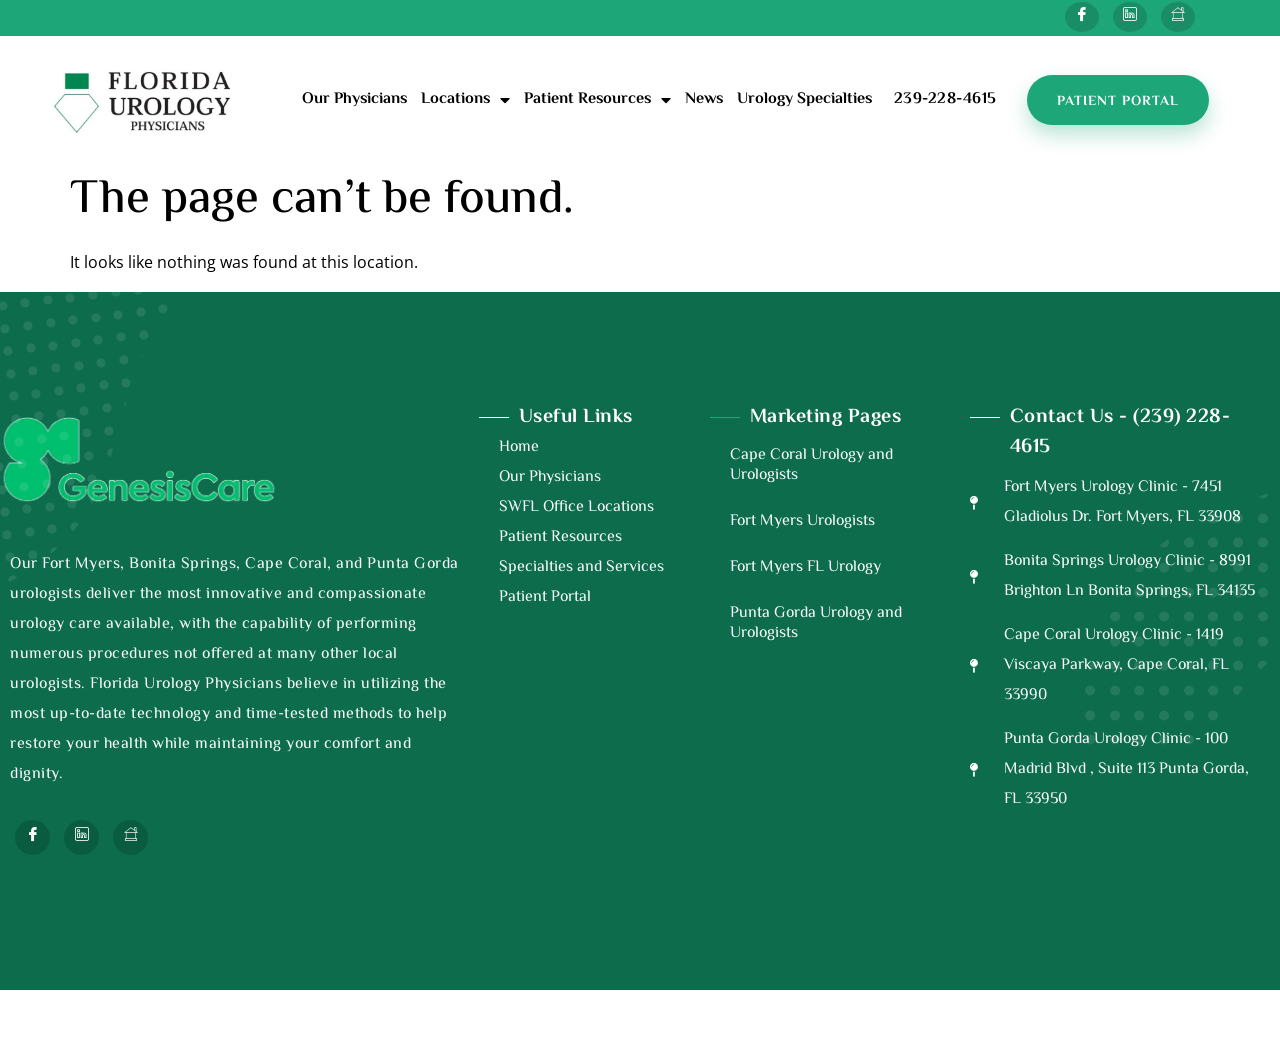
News (704, 99)
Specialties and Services (581, 567)
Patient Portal (545, 597)
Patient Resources (597, 100)
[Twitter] (1130, 17)
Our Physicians (354, 99)
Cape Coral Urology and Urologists (811, 465)
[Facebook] (1082, 17)
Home (519, 447)
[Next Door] (1178, 17)
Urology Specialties (804, 99)
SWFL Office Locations (576, 507)
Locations (465, 100)
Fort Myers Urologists (802, 521)
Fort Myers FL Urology (805, 567)
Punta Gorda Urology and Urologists (816, 623)
